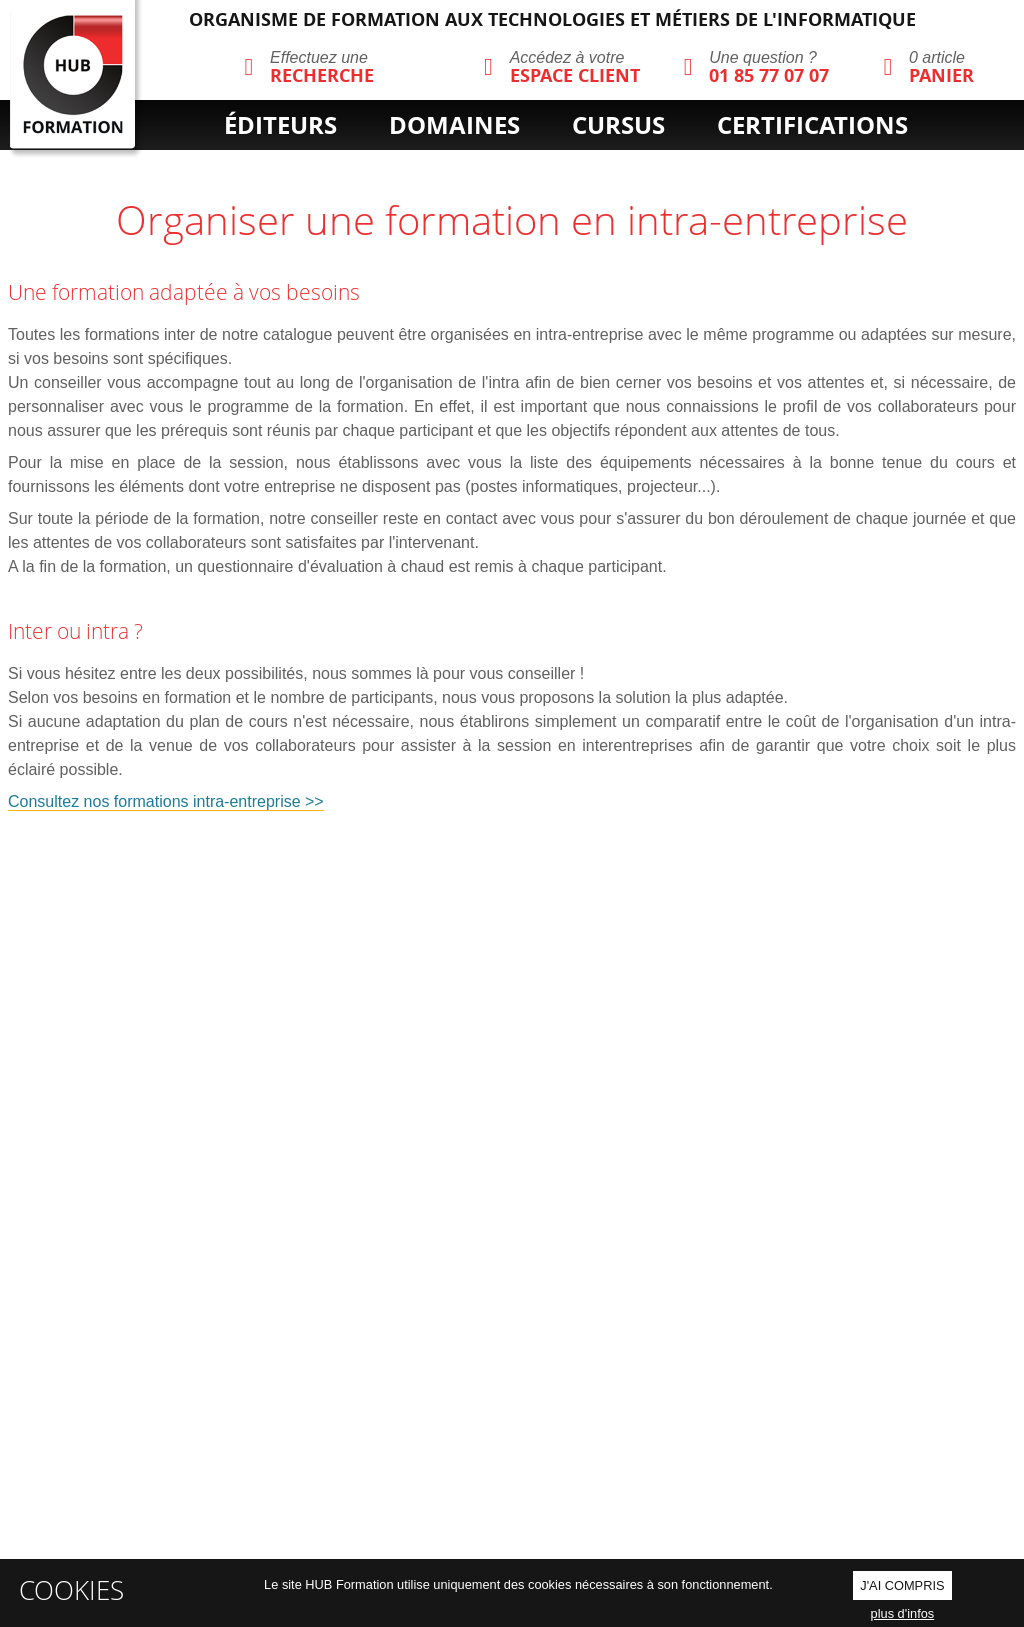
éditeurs (280, 125)
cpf (588, 159)
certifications (812, 125)
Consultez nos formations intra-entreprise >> (166, 801)
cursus (618, 125)
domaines (454, 125)
